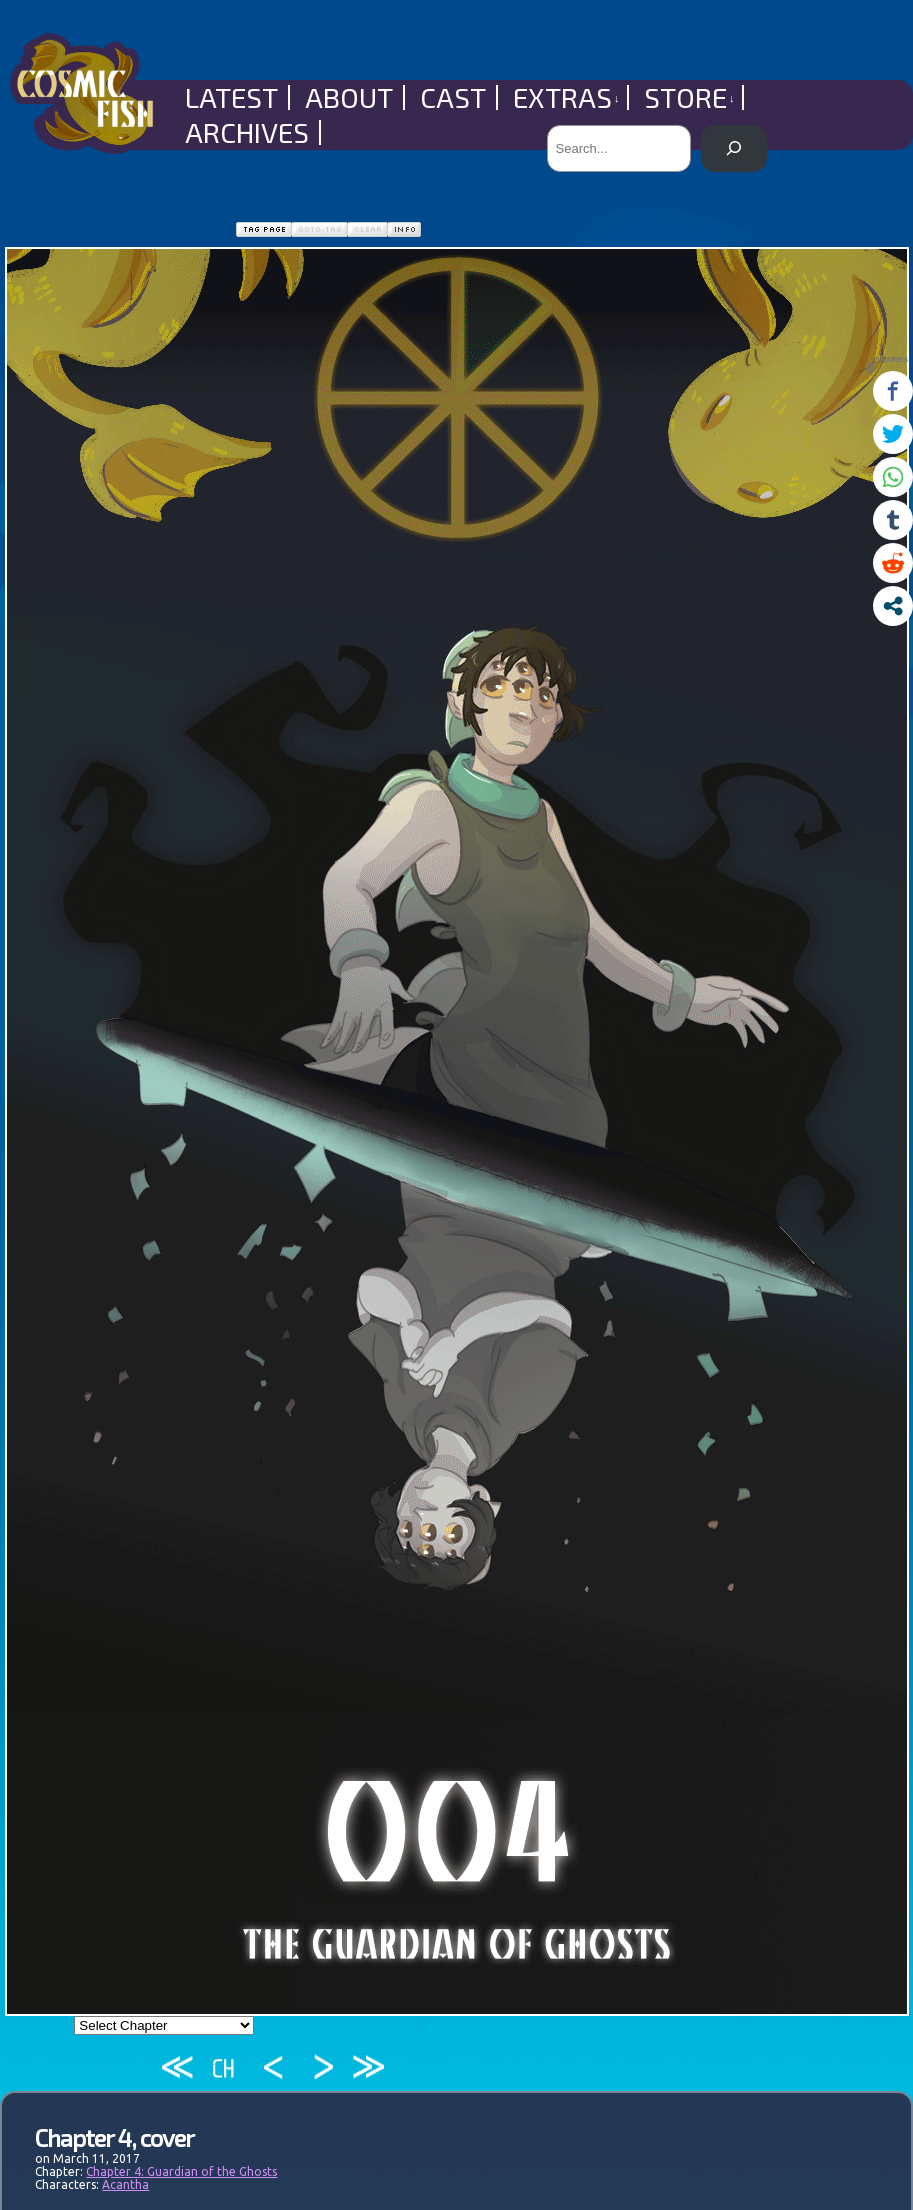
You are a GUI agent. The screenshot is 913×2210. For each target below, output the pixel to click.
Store (689, 97)
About (349, 97)
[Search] (733, 148)
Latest (231, 97)
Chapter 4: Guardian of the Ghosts (181, 2171)
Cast (453, 97)
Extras (566, 97)
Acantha (125, 2184)
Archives (247, 132)
